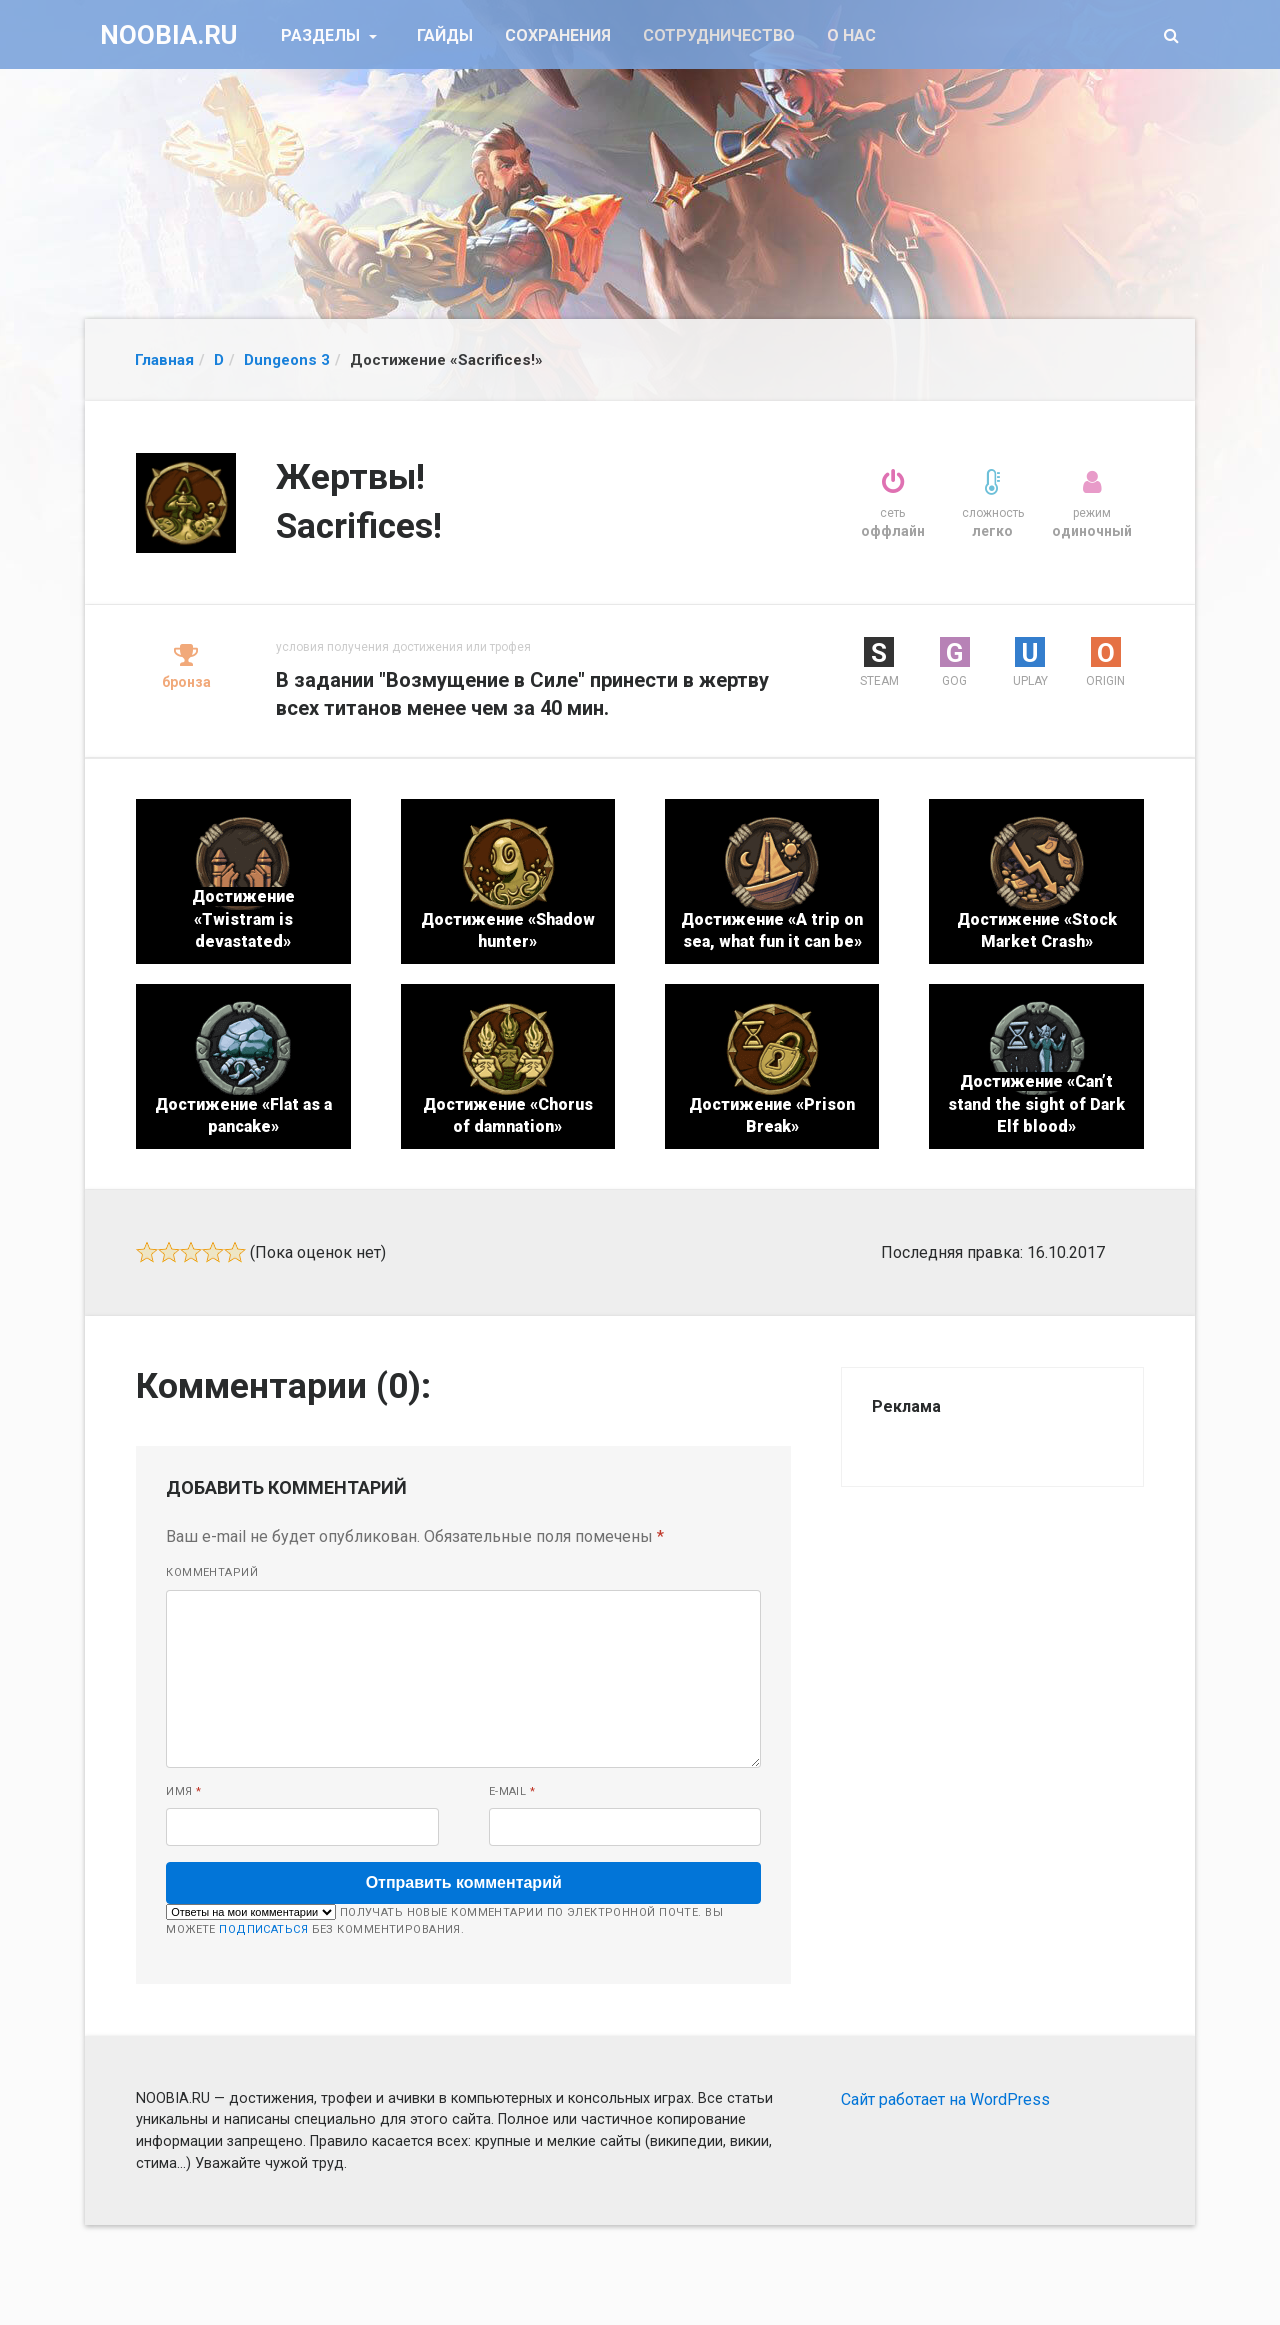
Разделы (322, 35)
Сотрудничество (719, 35)
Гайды (445, 35)
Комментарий (212, 1572)
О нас (851, 35)
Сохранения (558, 35)
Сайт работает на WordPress (945, 2099)
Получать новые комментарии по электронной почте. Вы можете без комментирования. (444, 1920)
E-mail (512, 1791)
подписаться (263, 1929)
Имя (183, 1791)
